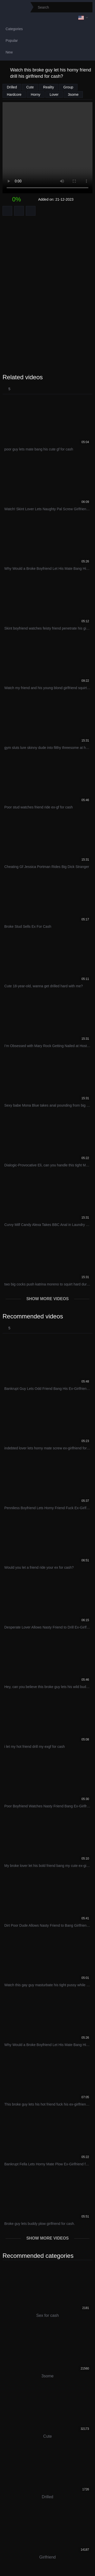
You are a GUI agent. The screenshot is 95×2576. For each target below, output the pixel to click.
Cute (30, 87)
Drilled (12, 87)
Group (68, 87)
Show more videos (47, 1299)
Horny (35, 94)
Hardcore (14, 94)
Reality (48, 87)
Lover (54, 94)
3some (73, 94)
